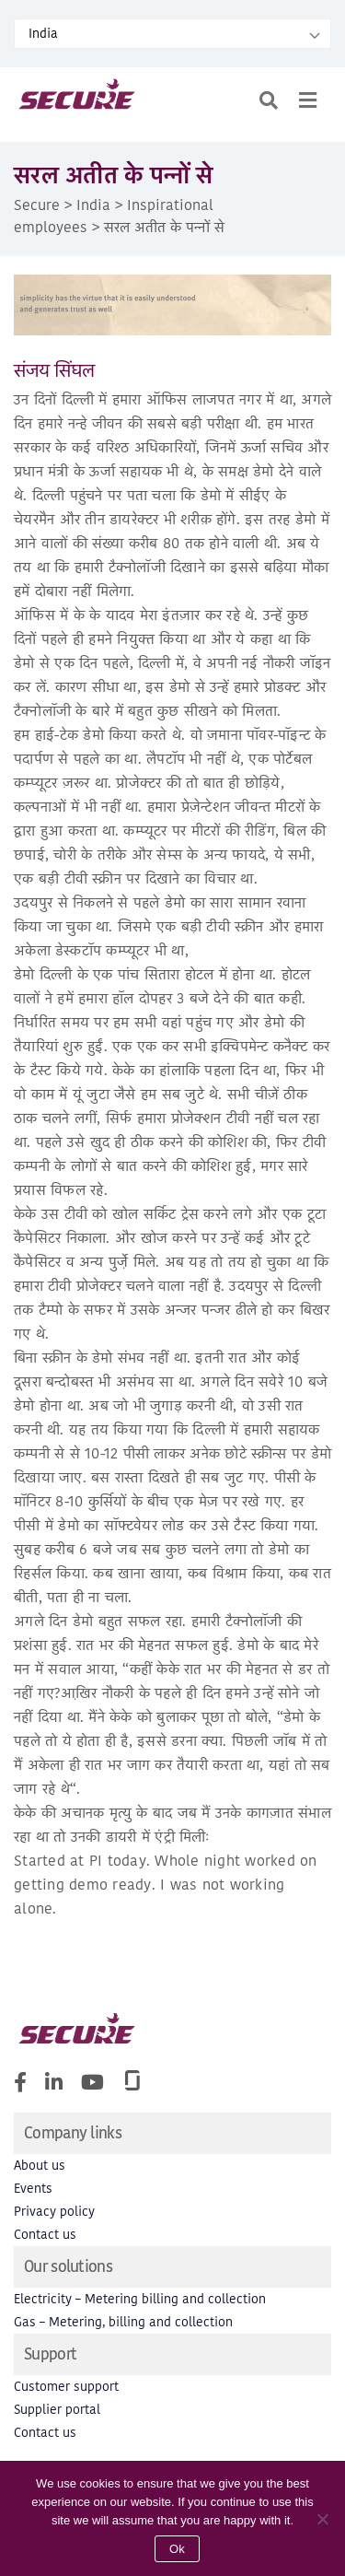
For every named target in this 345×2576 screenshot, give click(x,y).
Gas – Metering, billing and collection (123, 2322)
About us (39, 2165)
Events (33, 2188)
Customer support (66, 2386)
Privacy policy (54, 2211)
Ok (177, 2549)
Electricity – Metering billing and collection (140, 2299)
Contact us (45, 2234)
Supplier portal (57, 2409)
